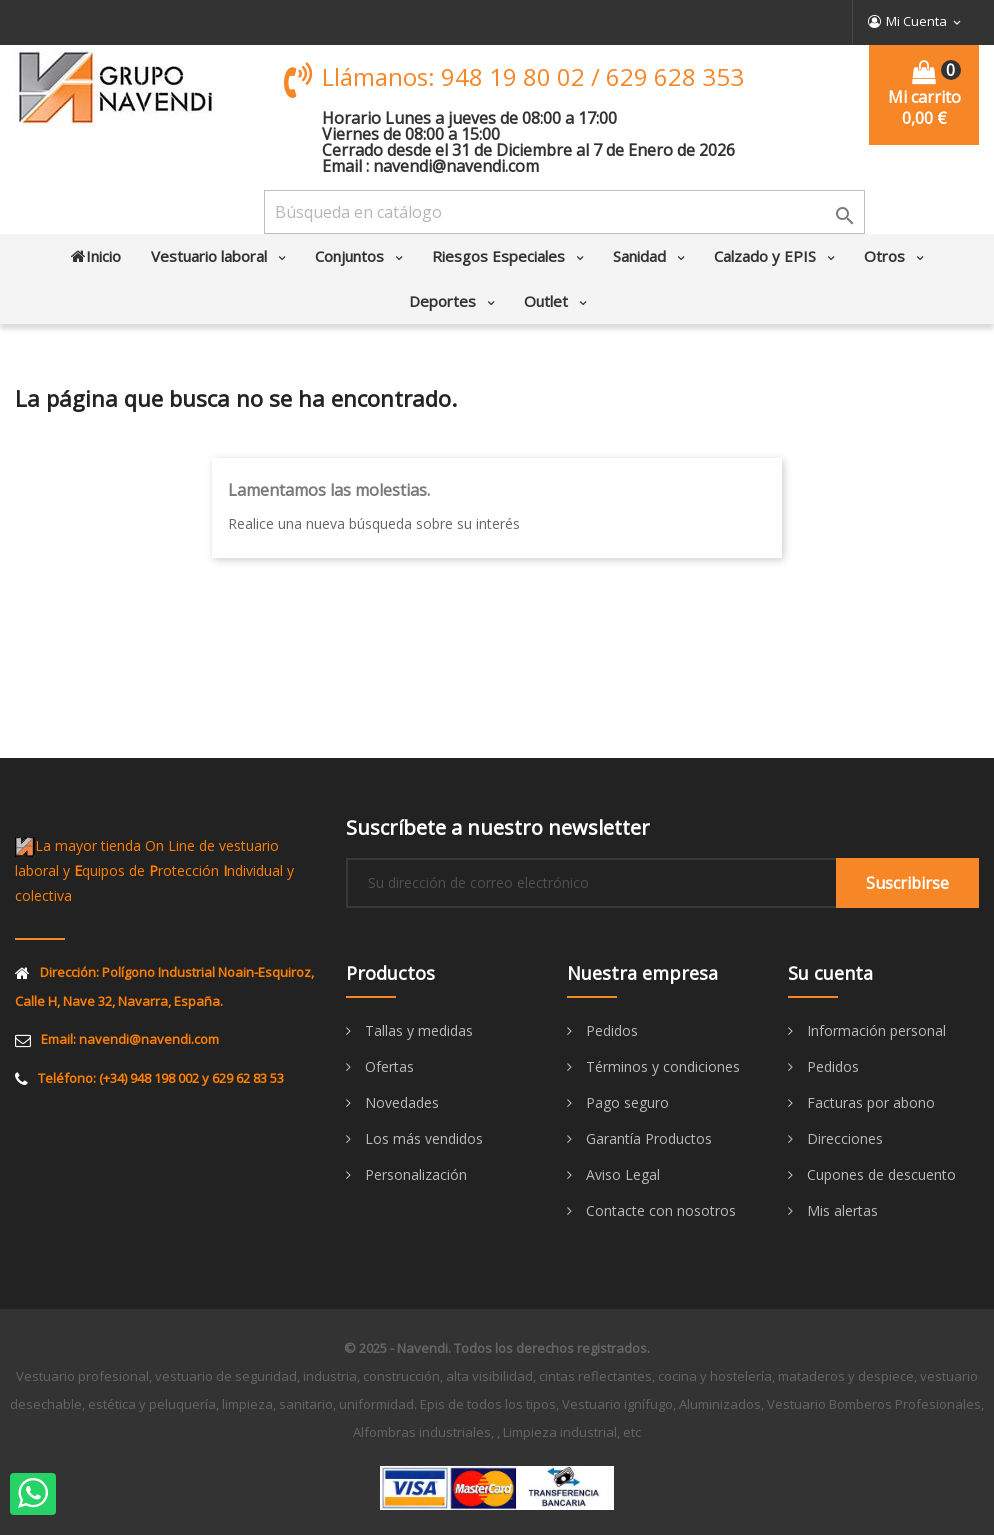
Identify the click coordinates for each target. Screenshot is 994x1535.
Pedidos (610, 1030)
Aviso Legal (621, 1174)
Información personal (874, 1030)
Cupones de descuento (879, 1174)
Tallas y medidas (417, 1030)
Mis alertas (840, 1210)
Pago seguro (625, 1102)
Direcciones (843, 1138)
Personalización (414, 1174)
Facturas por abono (869, 1102)
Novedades (400, 1102)
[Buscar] (564, 212)
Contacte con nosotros (659, 1210)
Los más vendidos (422, 1138)
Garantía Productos (647, 1138)
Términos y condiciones (661, 1066)
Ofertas (387, 1066)
